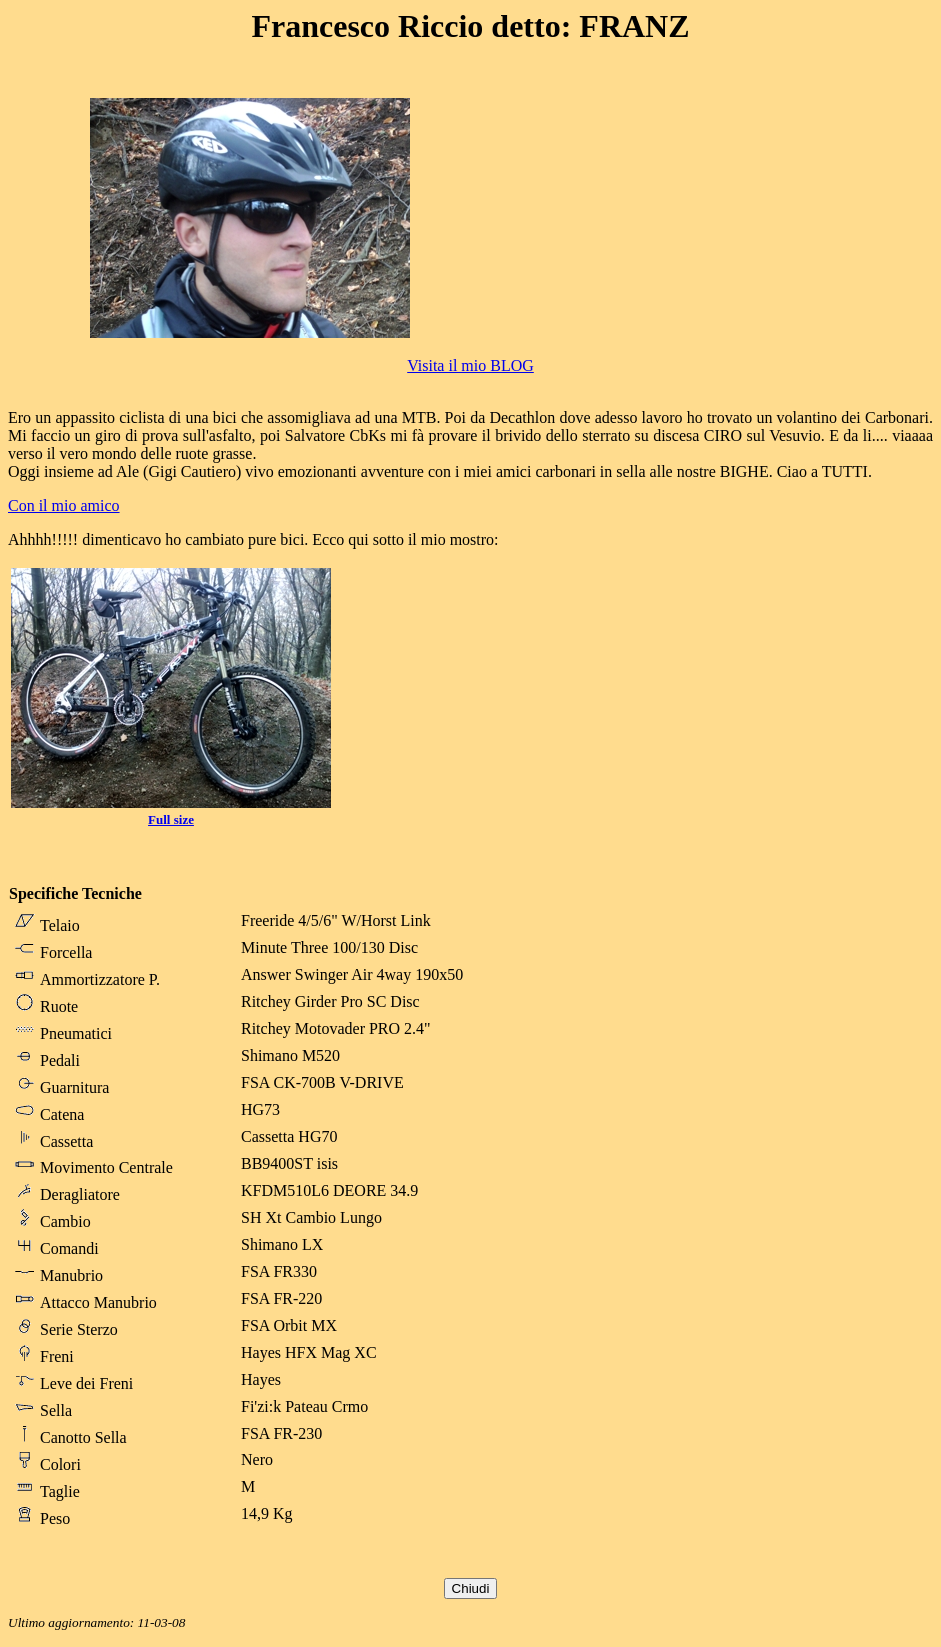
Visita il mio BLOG (470, 365)
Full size (171, 819)
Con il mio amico (64, 505)
